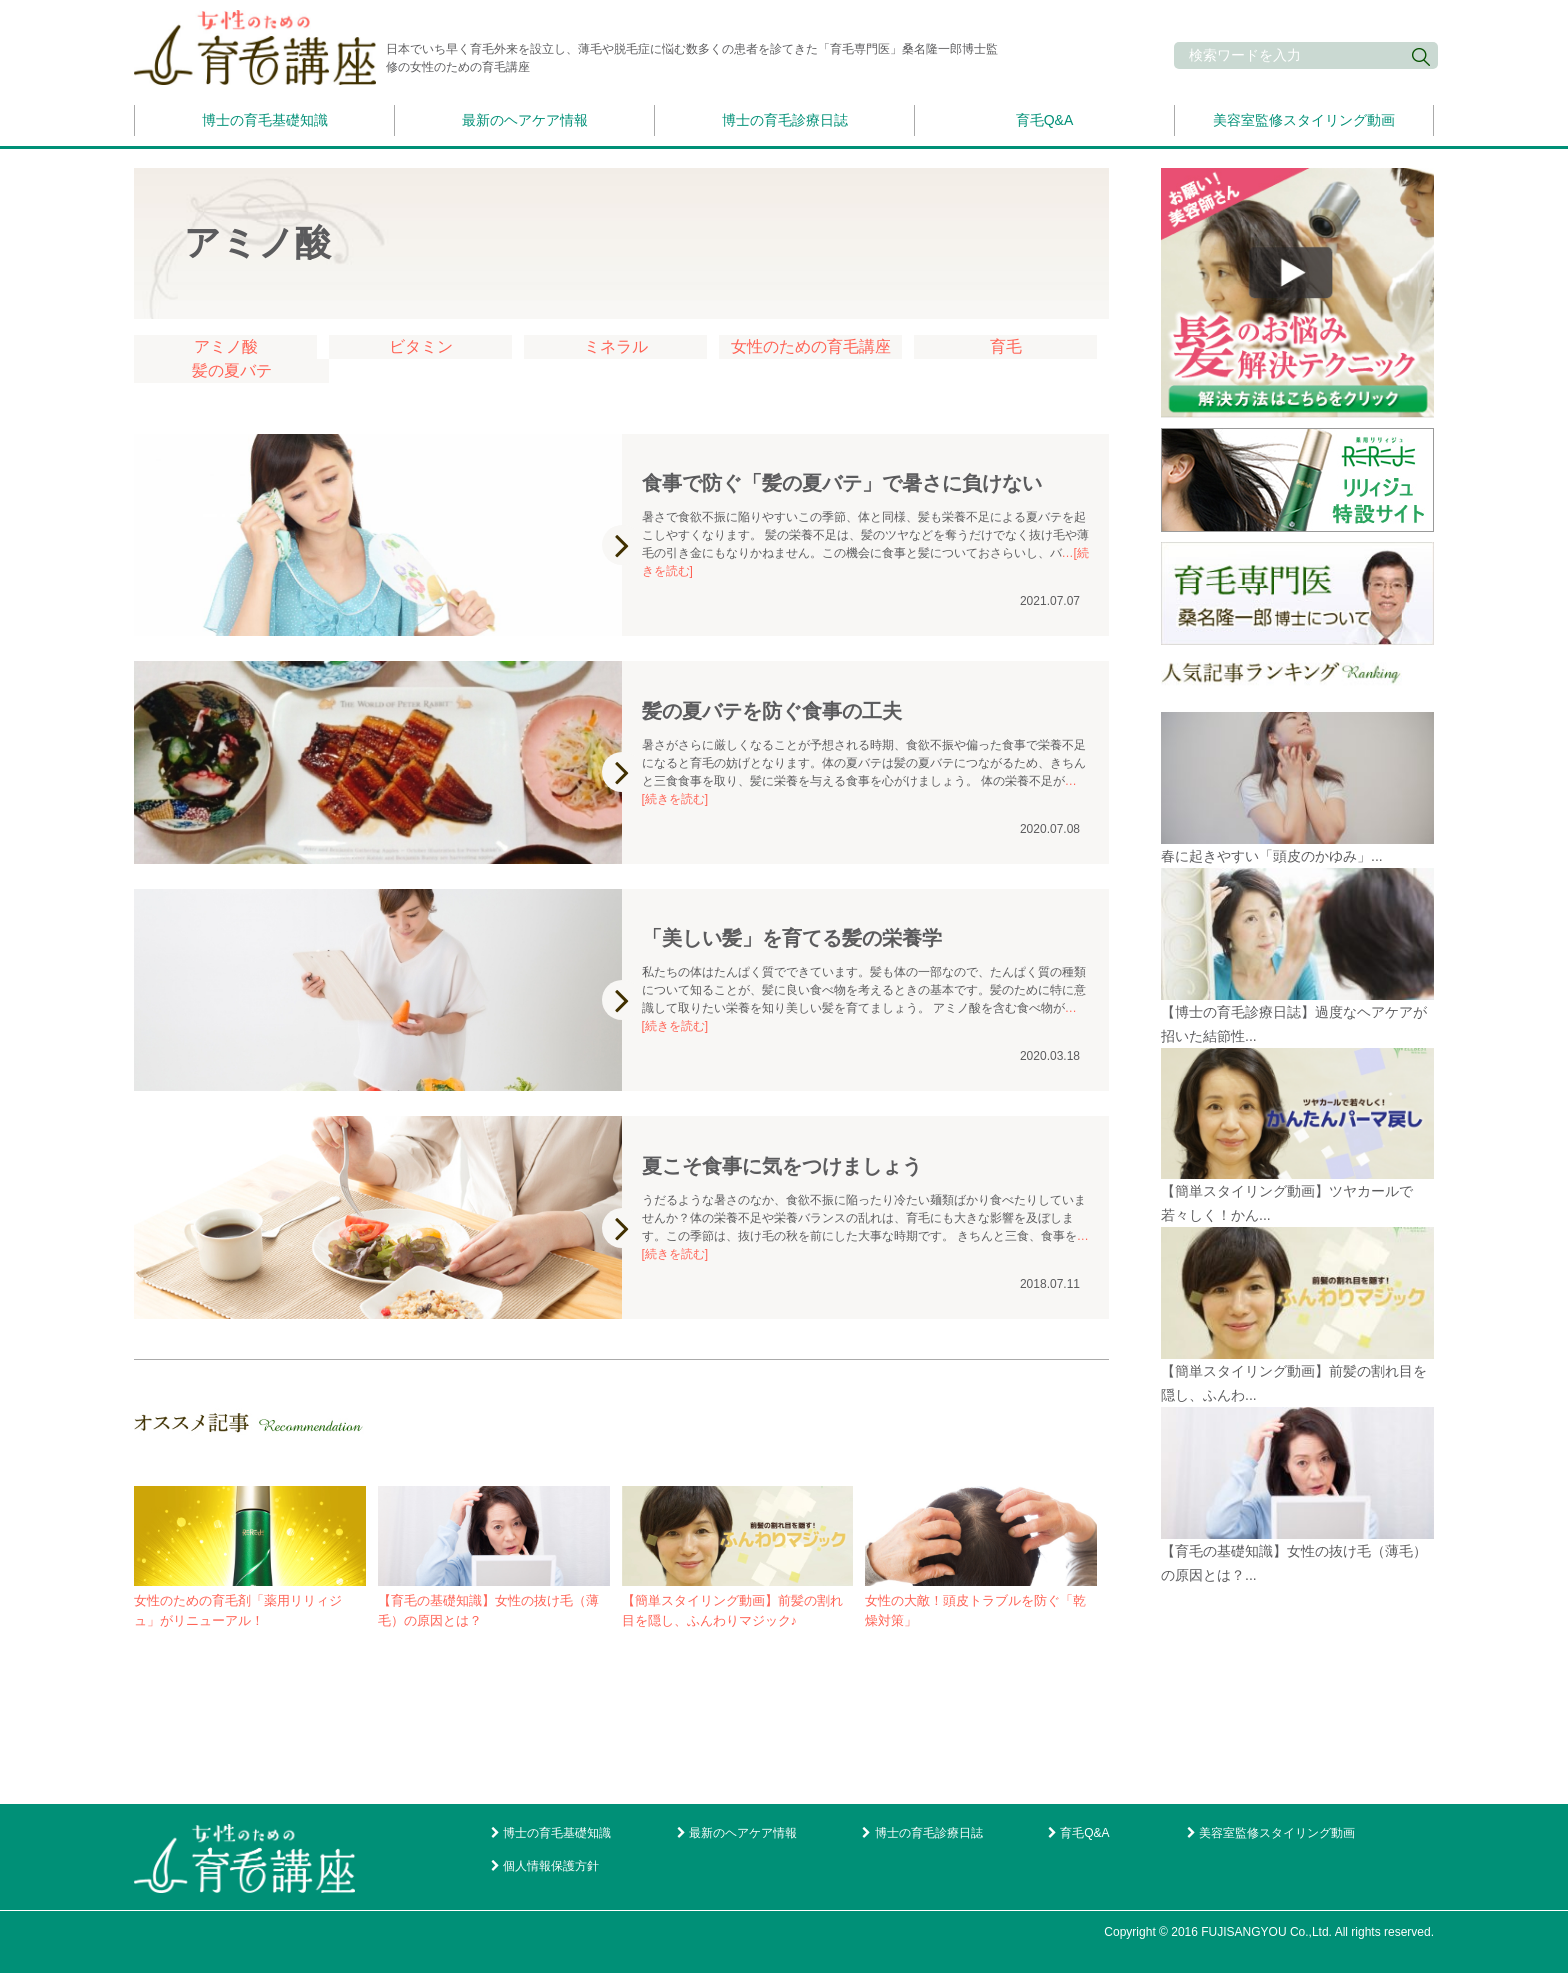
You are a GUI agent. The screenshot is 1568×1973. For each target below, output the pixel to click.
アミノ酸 (226, 346)
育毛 (1006, 346)
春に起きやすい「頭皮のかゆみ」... (1272, 856)
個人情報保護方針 (551, 1866)
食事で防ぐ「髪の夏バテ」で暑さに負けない (842, 483)
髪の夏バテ (232, 370)
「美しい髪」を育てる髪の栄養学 (792, 938)
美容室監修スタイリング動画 (1304, 120)
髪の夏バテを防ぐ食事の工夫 (772, 711)
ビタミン (421, 346)
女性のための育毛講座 (811, 346)
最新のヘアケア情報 (525, 120)
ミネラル (616, 346)
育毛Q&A (1045, 120)
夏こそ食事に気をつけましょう (782, 1166)
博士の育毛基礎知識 (265, 120)
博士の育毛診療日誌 (785, 120)
